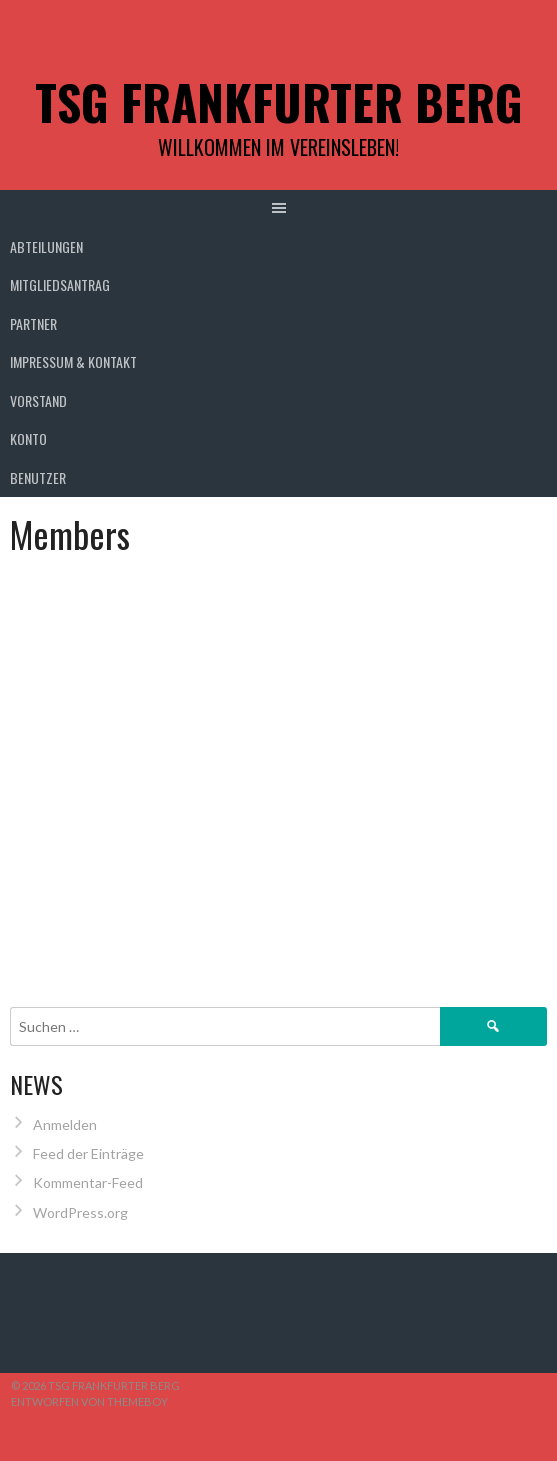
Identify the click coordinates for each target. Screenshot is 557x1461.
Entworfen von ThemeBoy (89, 1401)
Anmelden (65, 1124)
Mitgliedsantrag (60, 284)
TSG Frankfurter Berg (279, 101)
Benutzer (38, 477)
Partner (33, 323)
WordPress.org (80, 1212)
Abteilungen (46, 246)
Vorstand (38, 400)
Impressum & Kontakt (73, 361)
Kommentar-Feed (88, 1182)
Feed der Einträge (88, 1153)
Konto (28, 438)
